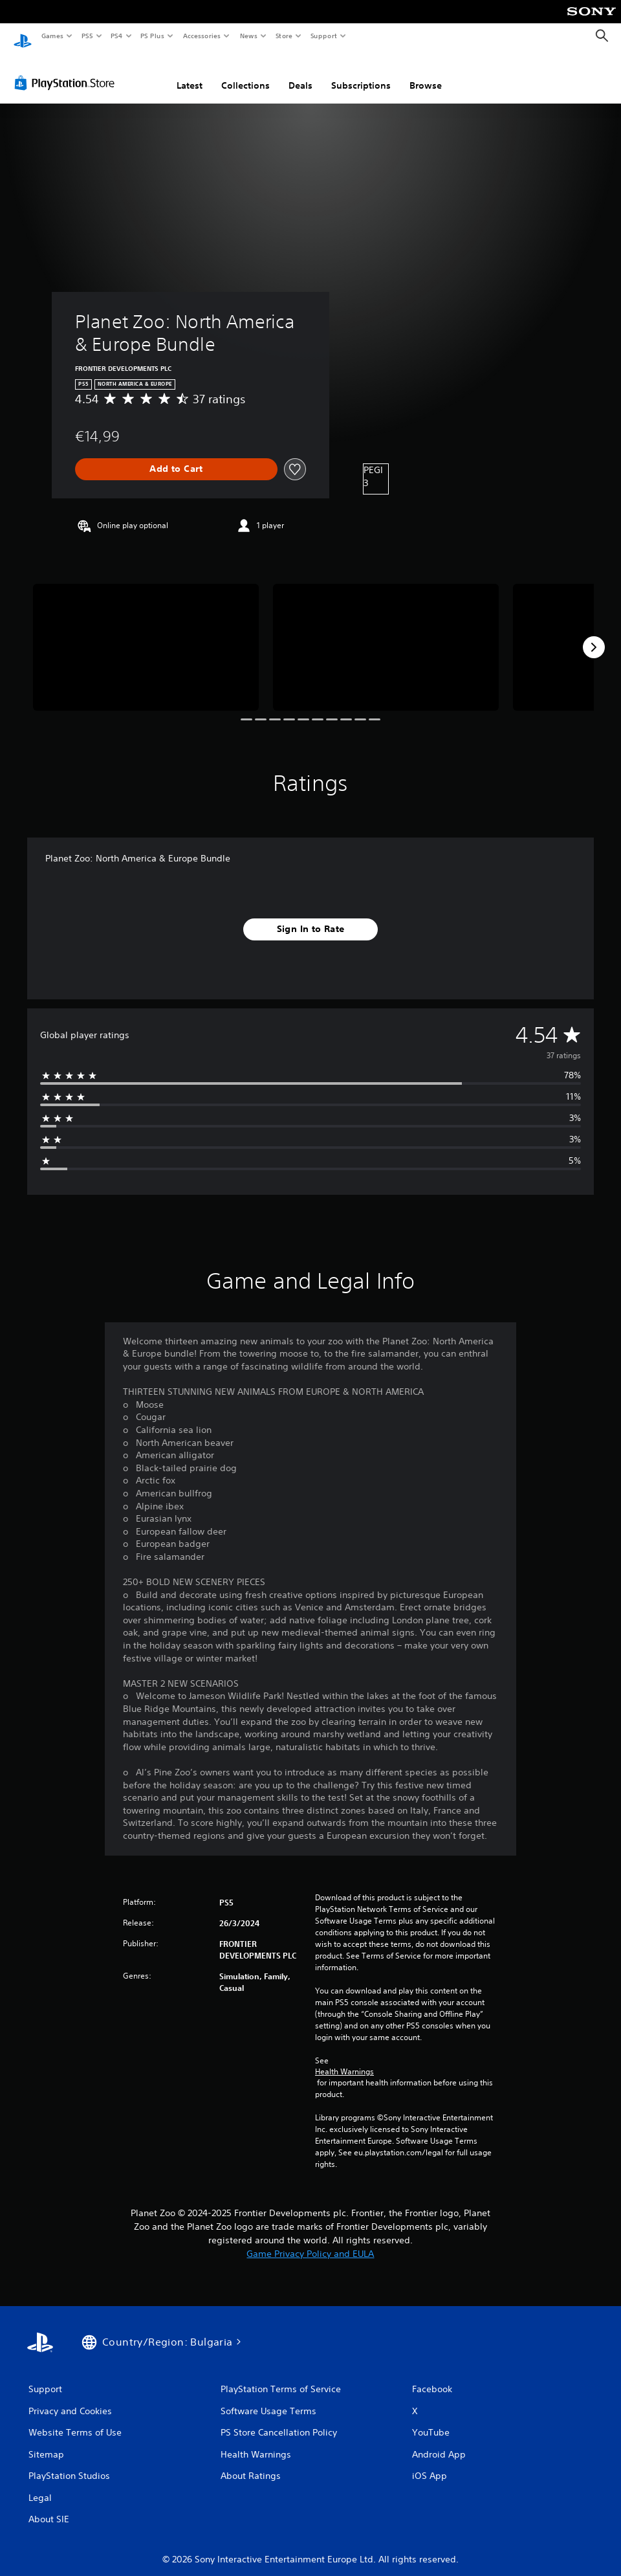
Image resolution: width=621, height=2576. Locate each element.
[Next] (594, 635)
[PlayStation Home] (23, 36)
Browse (425, 73)
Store (283, 35)
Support (323, 35)
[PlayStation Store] (67, 70)
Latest (189, 73)
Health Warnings (344, 2059)
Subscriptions (361, 73)
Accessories (201, 35)
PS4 (116, 35)
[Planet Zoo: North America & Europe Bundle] (146, 635)
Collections (245, 73)
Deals (300, 73)
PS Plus (152, 35)
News (248, 35)
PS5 (87, 35)
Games (52, 35)
